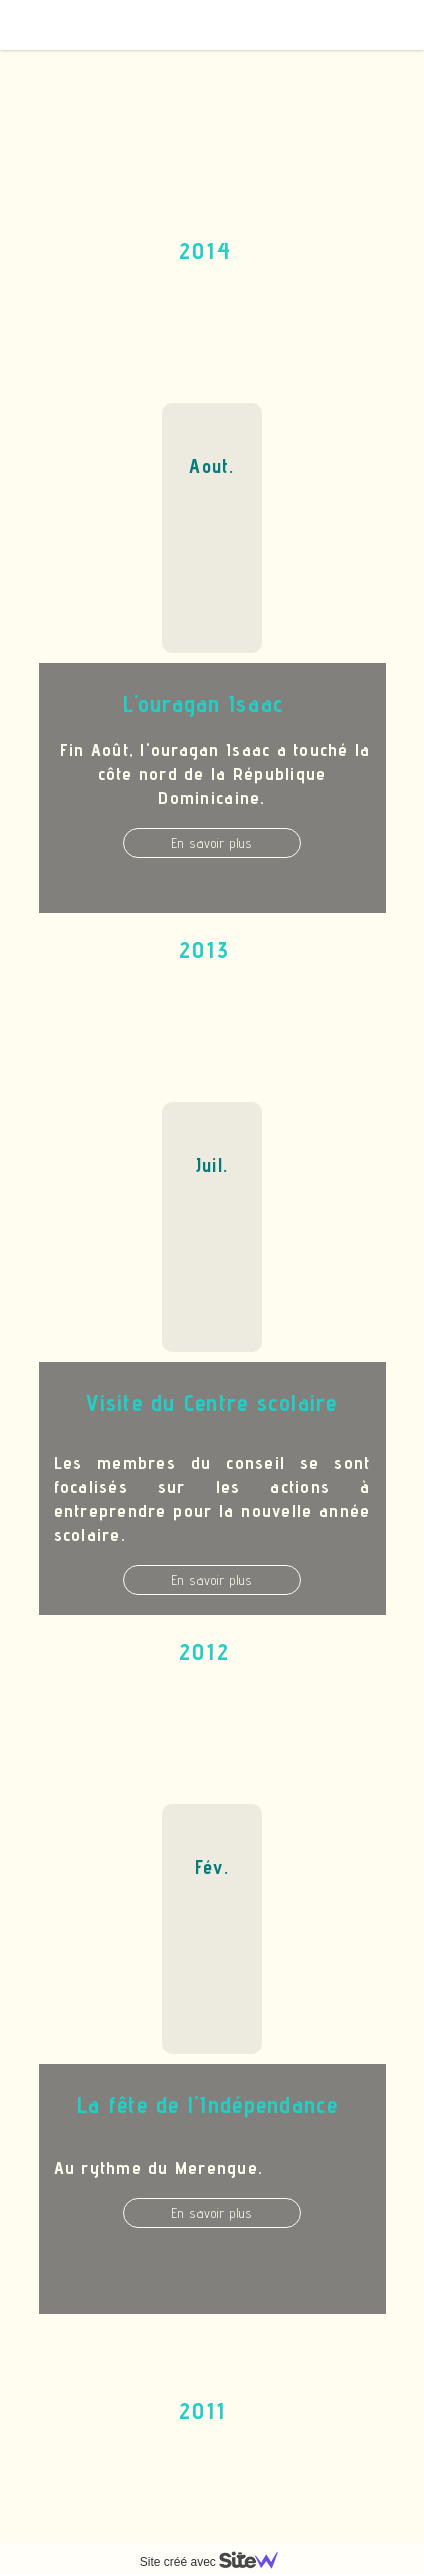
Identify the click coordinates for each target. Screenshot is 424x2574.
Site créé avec (217, 2562)
